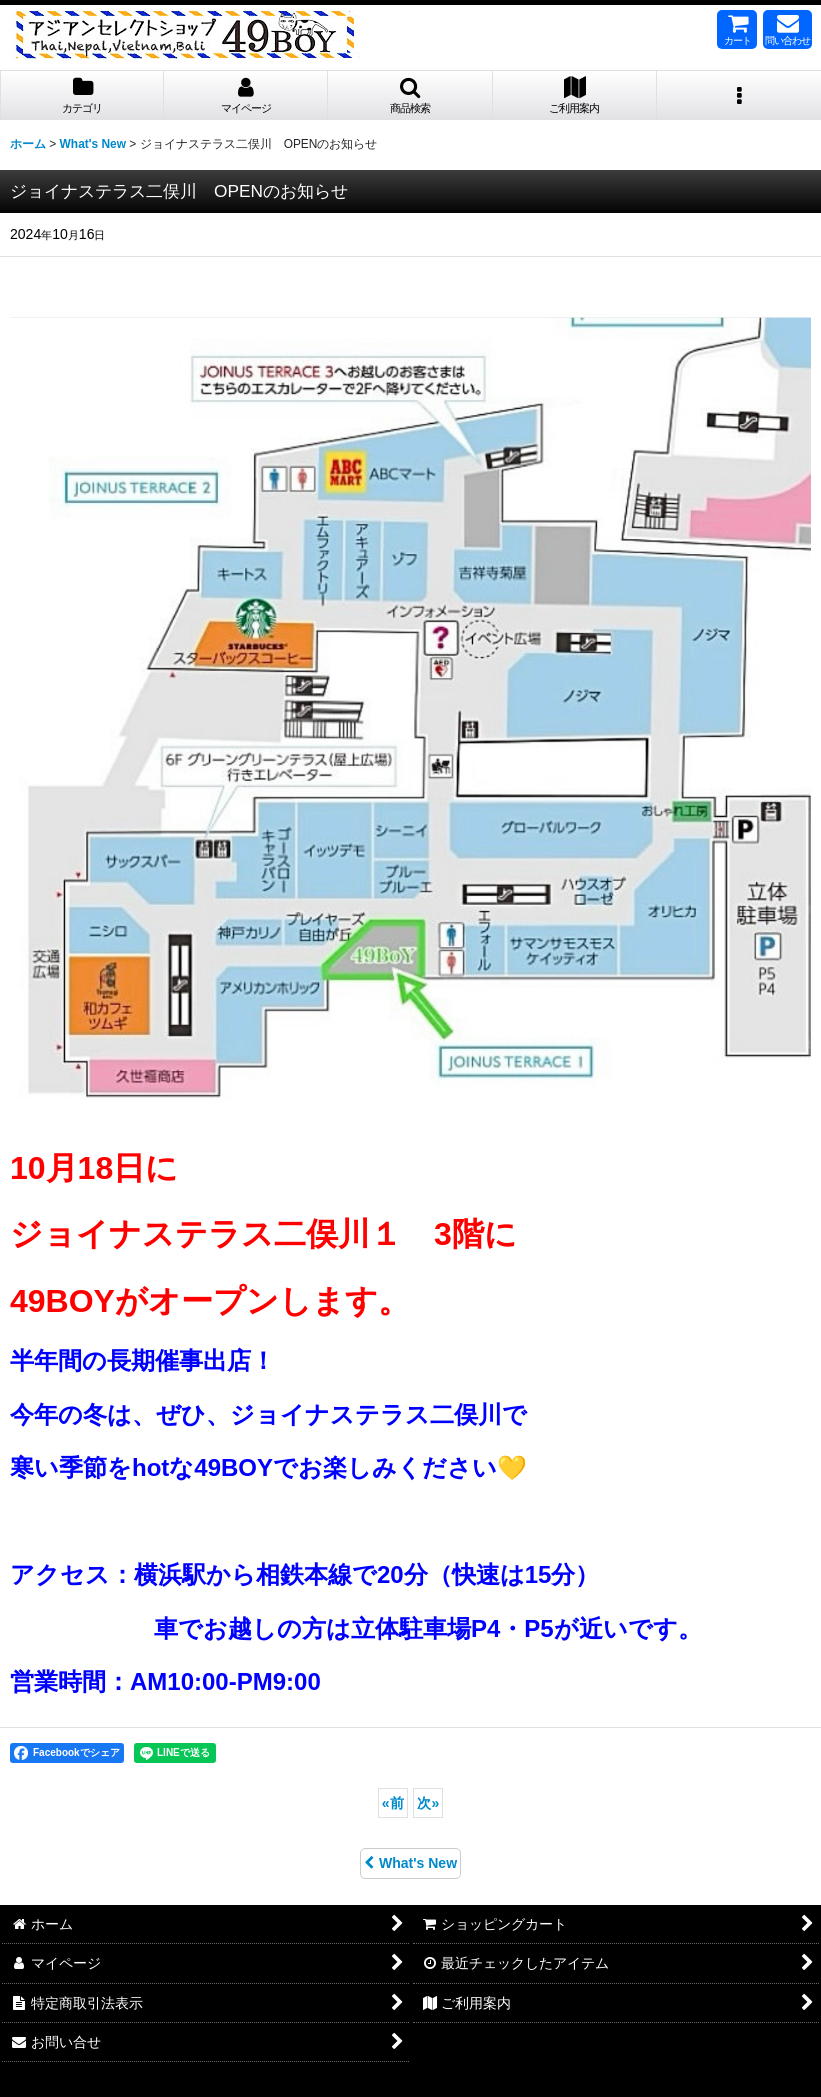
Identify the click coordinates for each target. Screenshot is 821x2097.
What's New (410, 1863)
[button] (410, 95)
